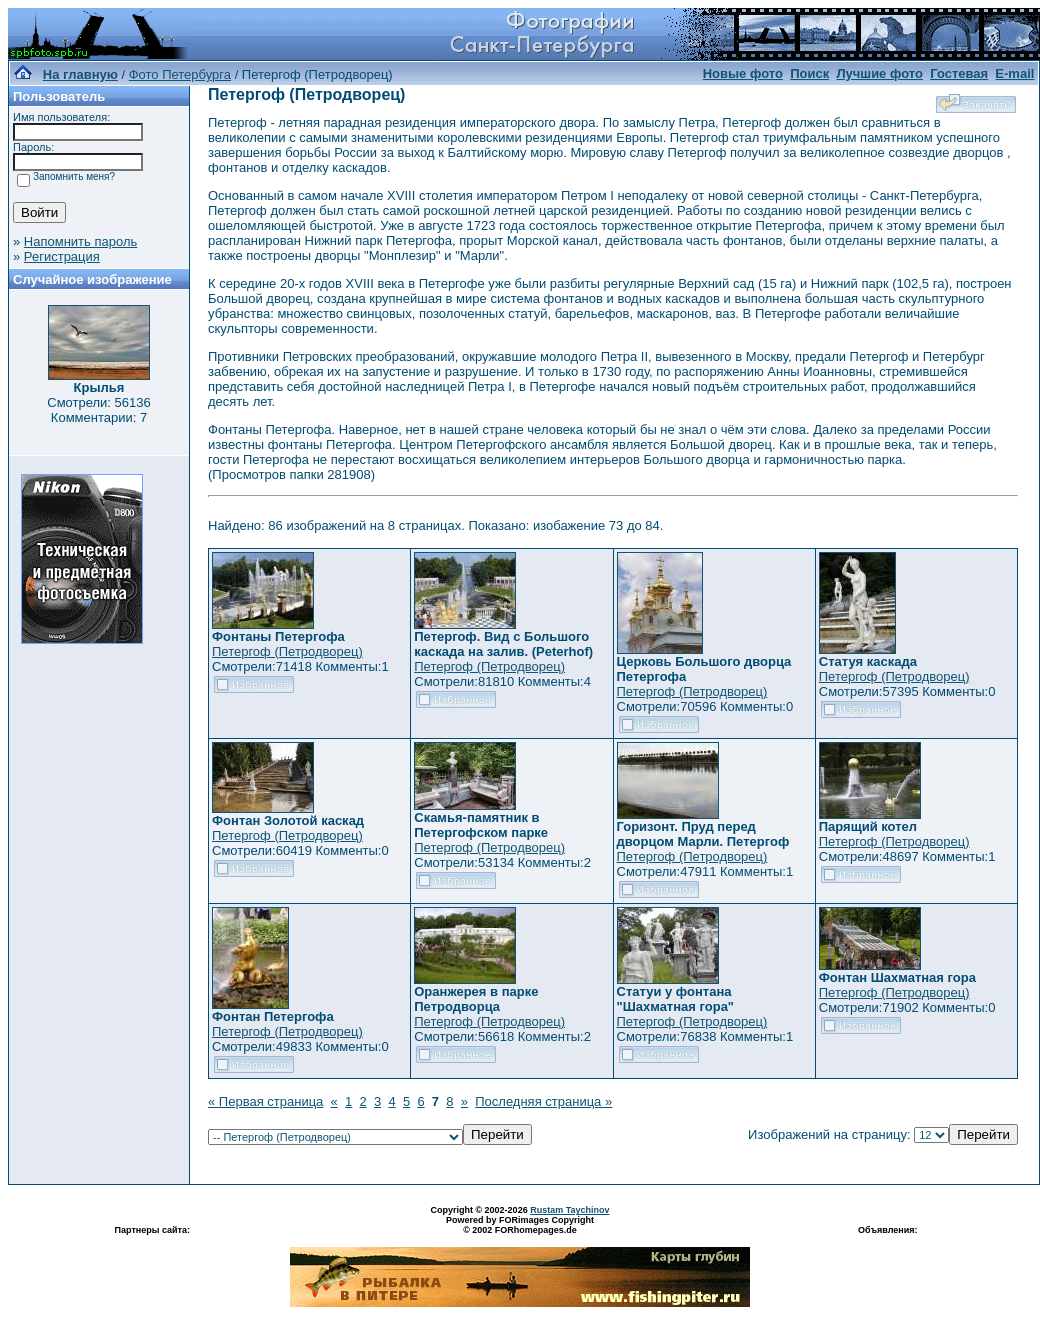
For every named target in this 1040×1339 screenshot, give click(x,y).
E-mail (1014, 73)
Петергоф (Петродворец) (287, 651)
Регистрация (62, 256)
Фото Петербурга (180, 74)
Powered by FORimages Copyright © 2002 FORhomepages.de (520, 1225)
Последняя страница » (543, 1101)
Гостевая (959, 73)
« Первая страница (265, 1101)
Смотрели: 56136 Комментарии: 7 (98, 410)
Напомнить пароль (80, 241)
